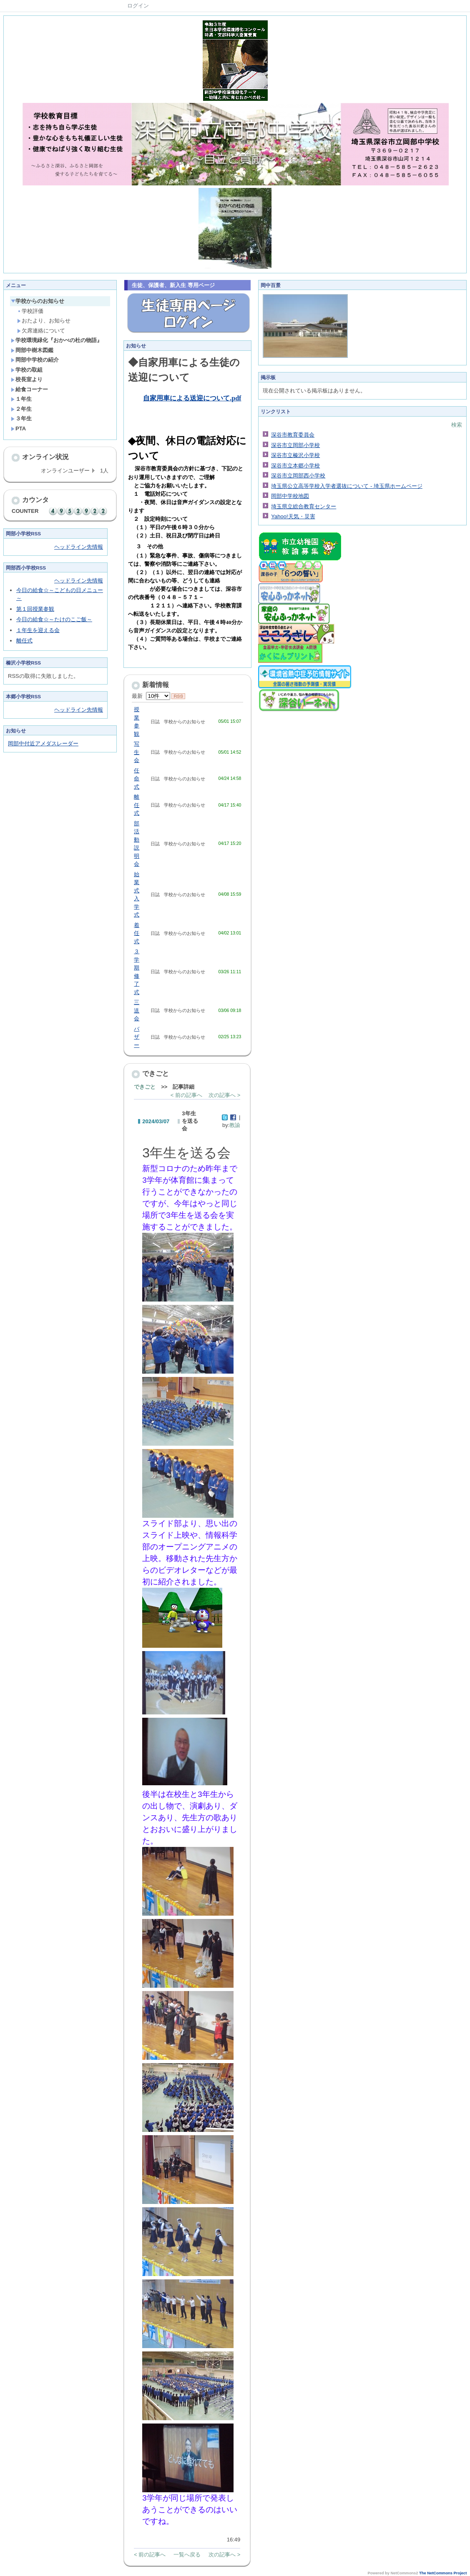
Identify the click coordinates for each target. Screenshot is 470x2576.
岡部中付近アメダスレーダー (43, 743)
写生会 (136, 752)
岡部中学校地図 (290, 496)
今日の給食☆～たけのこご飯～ (54, 619)
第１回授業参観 (35, 609)
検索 (456, 425)
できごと (145, 1087)
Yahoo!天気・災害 (293, 516)
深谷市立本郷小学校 (295, 465)
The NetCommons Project (443, 2573)
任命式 (136, 778)
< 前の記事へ (186, 1095)
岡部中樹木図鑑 (32, 350)
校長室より (27, 379)
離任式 (24, 640)
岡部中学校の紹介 (35, 360)
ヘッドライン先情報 (78, 547)
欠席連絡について (41, 330)
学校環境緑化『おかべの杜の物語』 (56, 340)
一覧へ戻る (187, 2554)
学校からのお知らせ (37, 301)
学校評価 (30, 311)
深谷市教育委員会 (292, 435)
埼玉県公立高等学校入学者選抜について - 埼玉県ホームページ (346, 486)
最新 (151, 696)
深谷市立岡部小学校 (295, 445)
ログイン (138, 5)
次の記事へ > (224, 1095)
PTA (18, 428)
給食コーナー (29, 389)
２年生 (21, 409)
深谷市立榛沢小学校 (295, 455)
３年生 (21, 418)
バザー (136, 1037)
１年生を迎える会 (38, 630)
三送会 (136, 1010)
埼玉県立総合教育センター (303, 506)
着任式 (136, 933)
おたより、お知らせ (43, 320)
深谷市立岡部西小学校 (298, 475)
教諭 (234, 1125)
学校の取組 (27, 370)
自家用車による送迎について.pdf (192, 398)
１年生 (21, 399)
